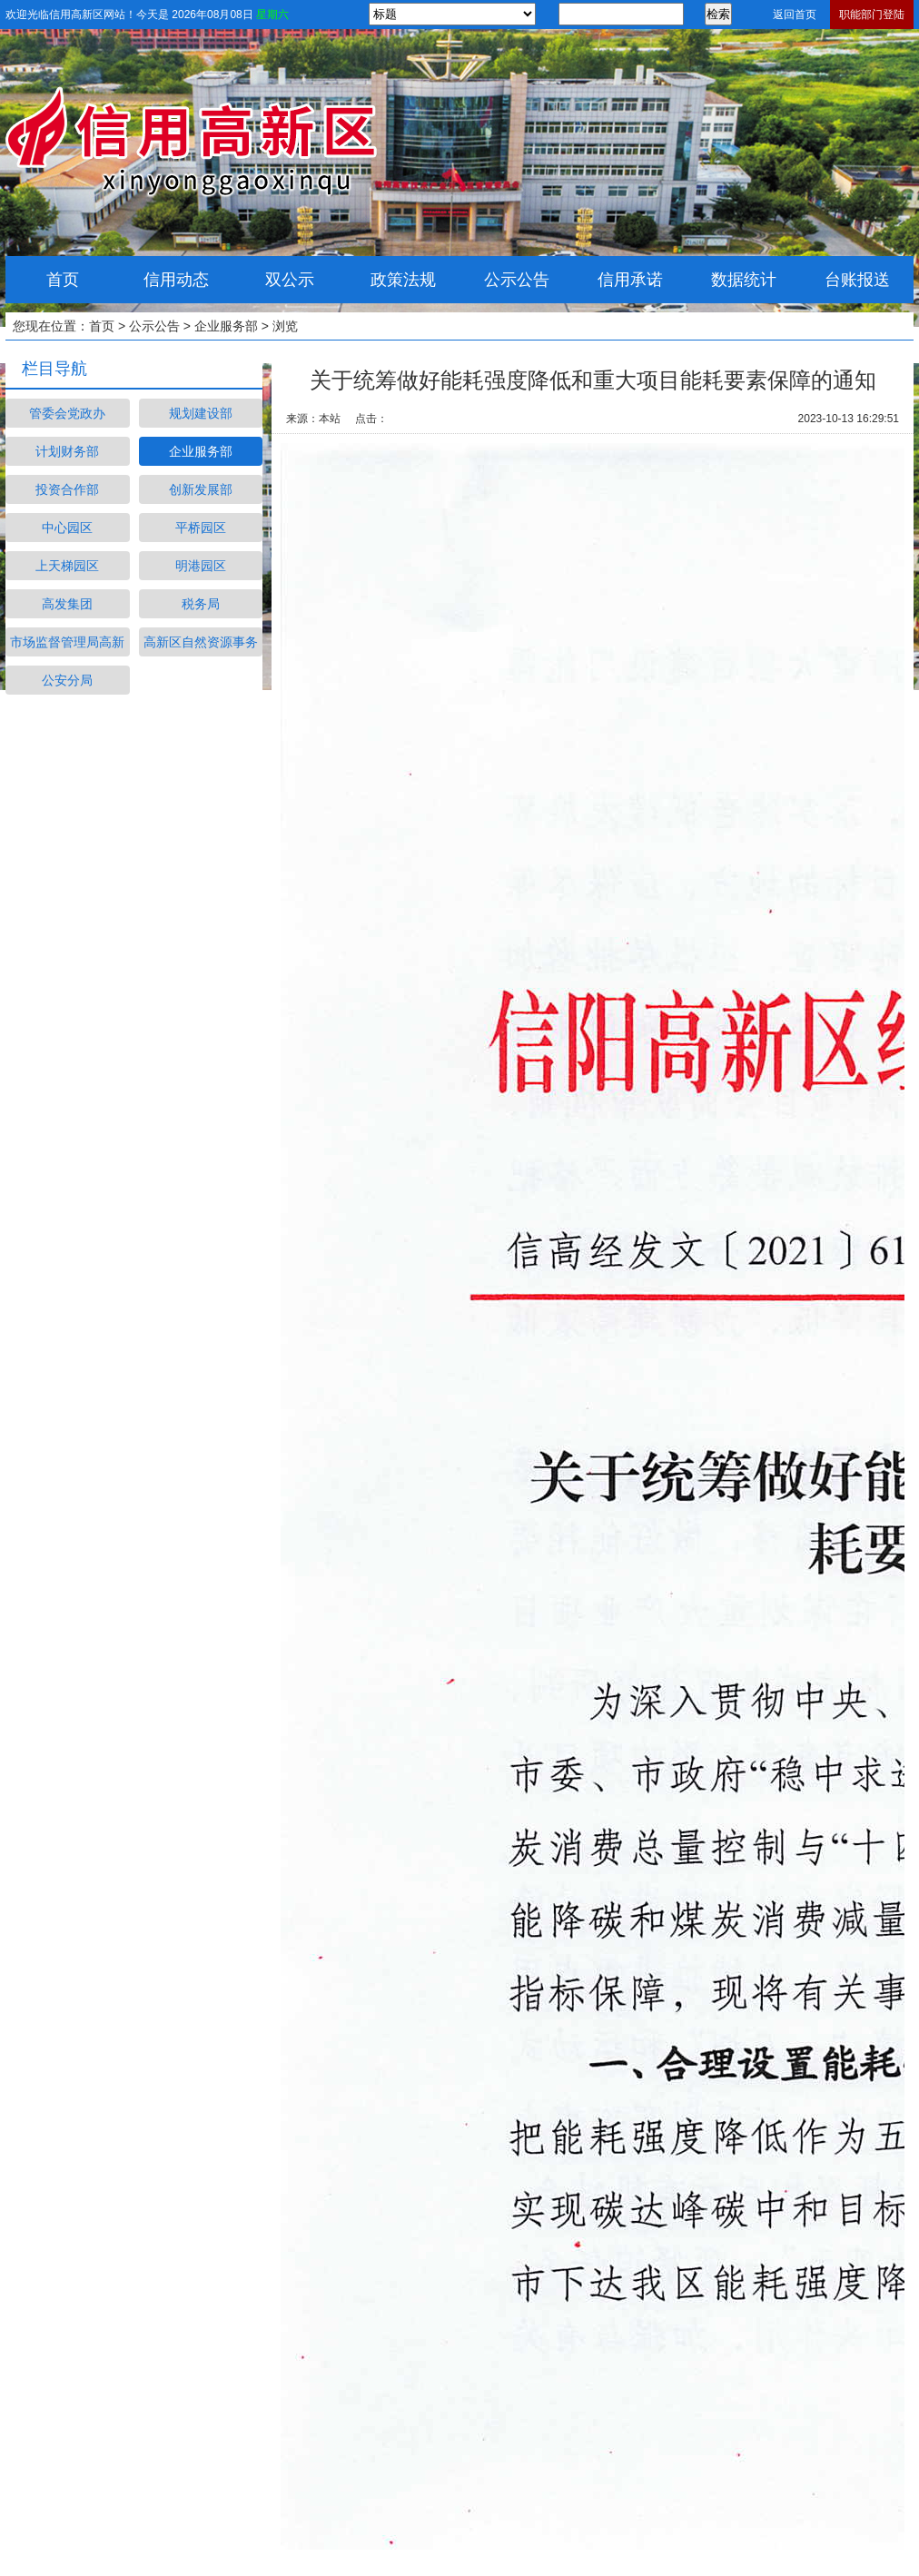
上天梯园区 (67, 565)
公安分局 (67, 680)
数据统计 (743, 280)
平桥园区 (200, 527)
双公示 (289, 280)
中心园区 (67, 527)
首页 (62, 280)
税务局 (201, 604)
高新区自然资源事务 (200, 642)
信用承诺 (630, 280)
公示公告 (516, 280)
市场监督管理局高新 (67, 642)
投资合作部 (67, 489)
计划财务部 (67, 451)
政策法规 (403, 280)
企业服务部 (226, 326)
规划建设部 (200, 413)
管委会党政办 (67, 413)
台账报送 (857, 280)
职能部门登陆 (871, 14)
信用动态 (176, 280)
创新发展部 (200, 489)
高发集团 (67, 604)
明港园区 (200, 565)
